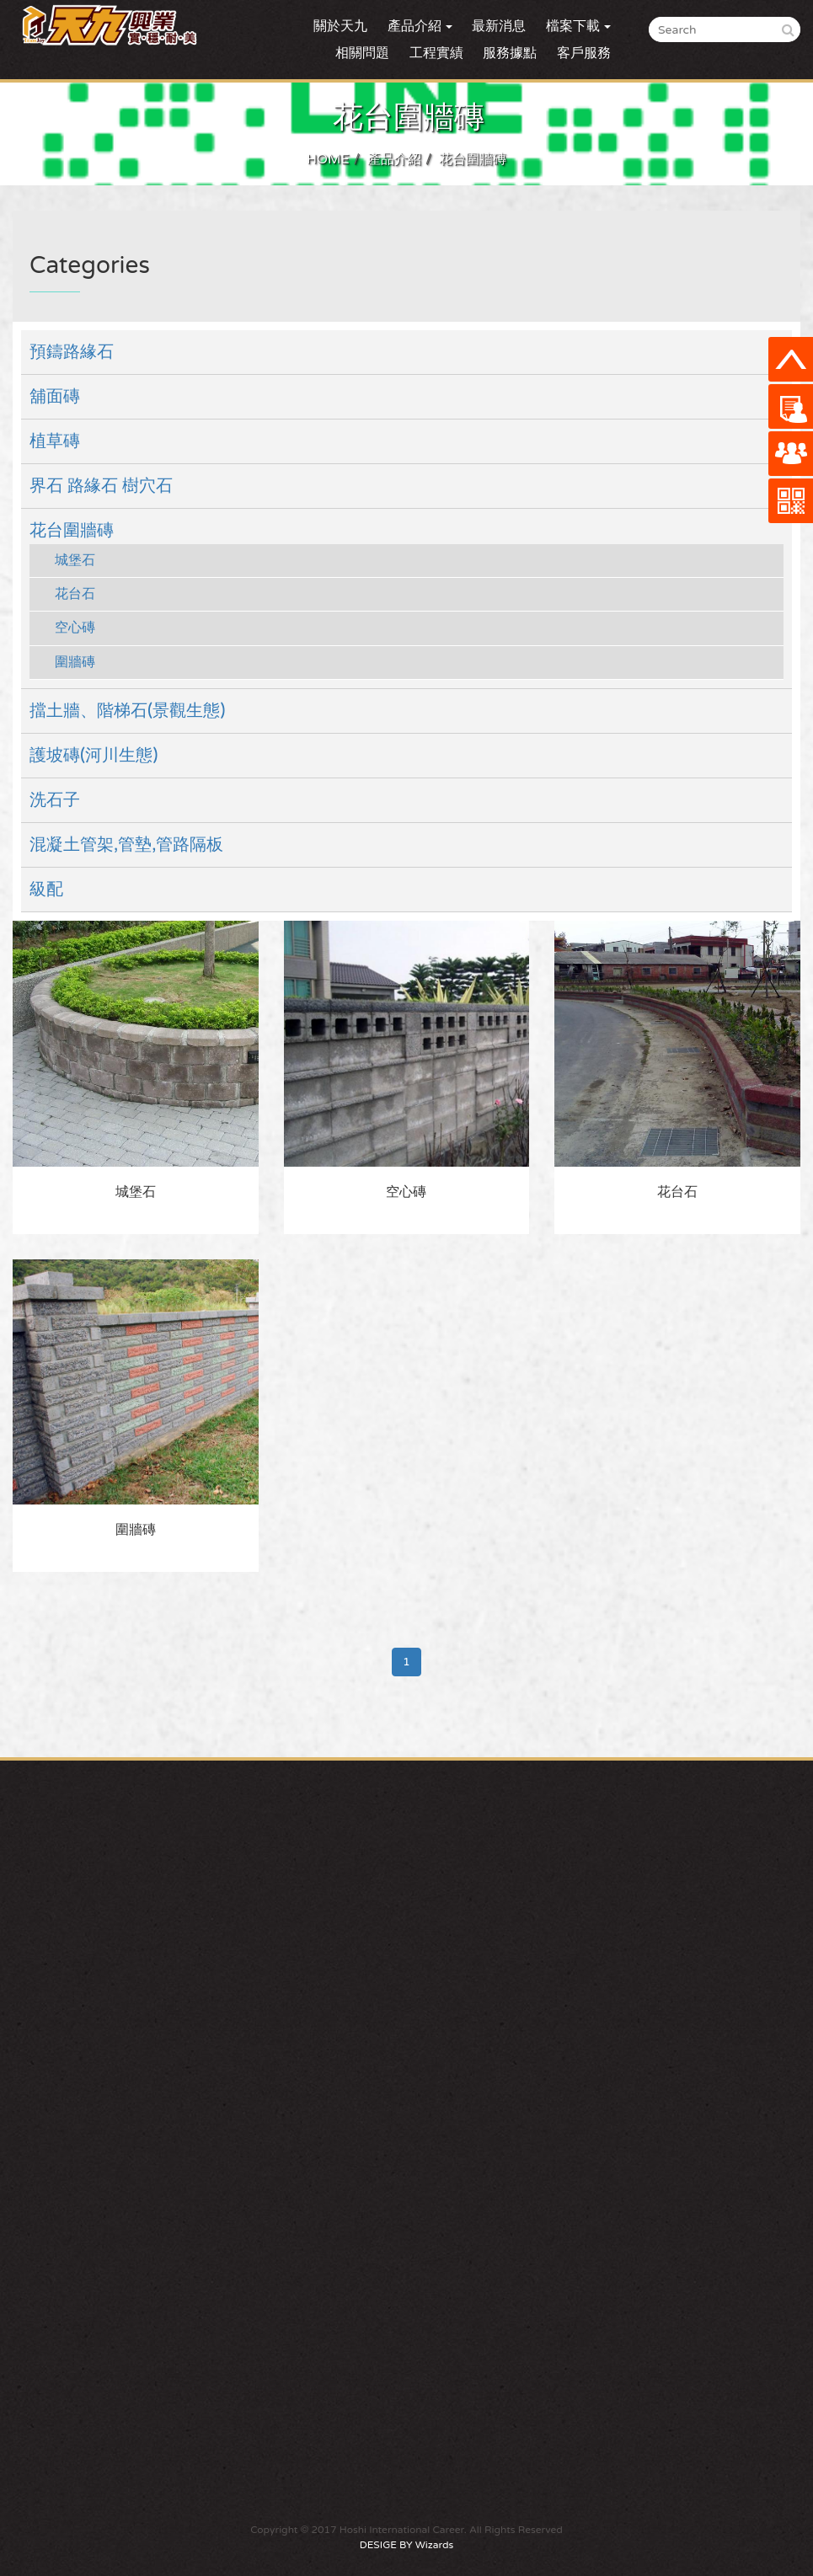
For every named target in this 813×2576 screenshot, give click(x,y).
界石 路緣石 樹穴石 (101, 486)
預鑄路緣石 (71, 352)
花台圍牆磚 (472, 159)
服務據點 (510, 53)
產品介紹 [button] (420, 26)
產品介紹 (394, 159)
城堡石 (75, 560)
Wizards (434, 2545)
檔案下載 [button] (578, 26)
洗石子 (54, 800)
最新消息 (499, 26)
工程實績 (436, 53)
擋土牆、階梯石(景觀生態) (127, 711)
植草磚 (54, 441)
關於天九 (340, 26)
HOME (328, 159)
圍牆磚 (75, 662)
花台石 (75, 593)
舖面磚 (54, 397)
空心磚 (75, 627)
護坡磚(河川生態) (93, 756)
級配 (46, 889)
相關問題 (362, 53)
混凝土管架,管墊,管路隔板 (126, 845)
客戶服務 (584, 53)
